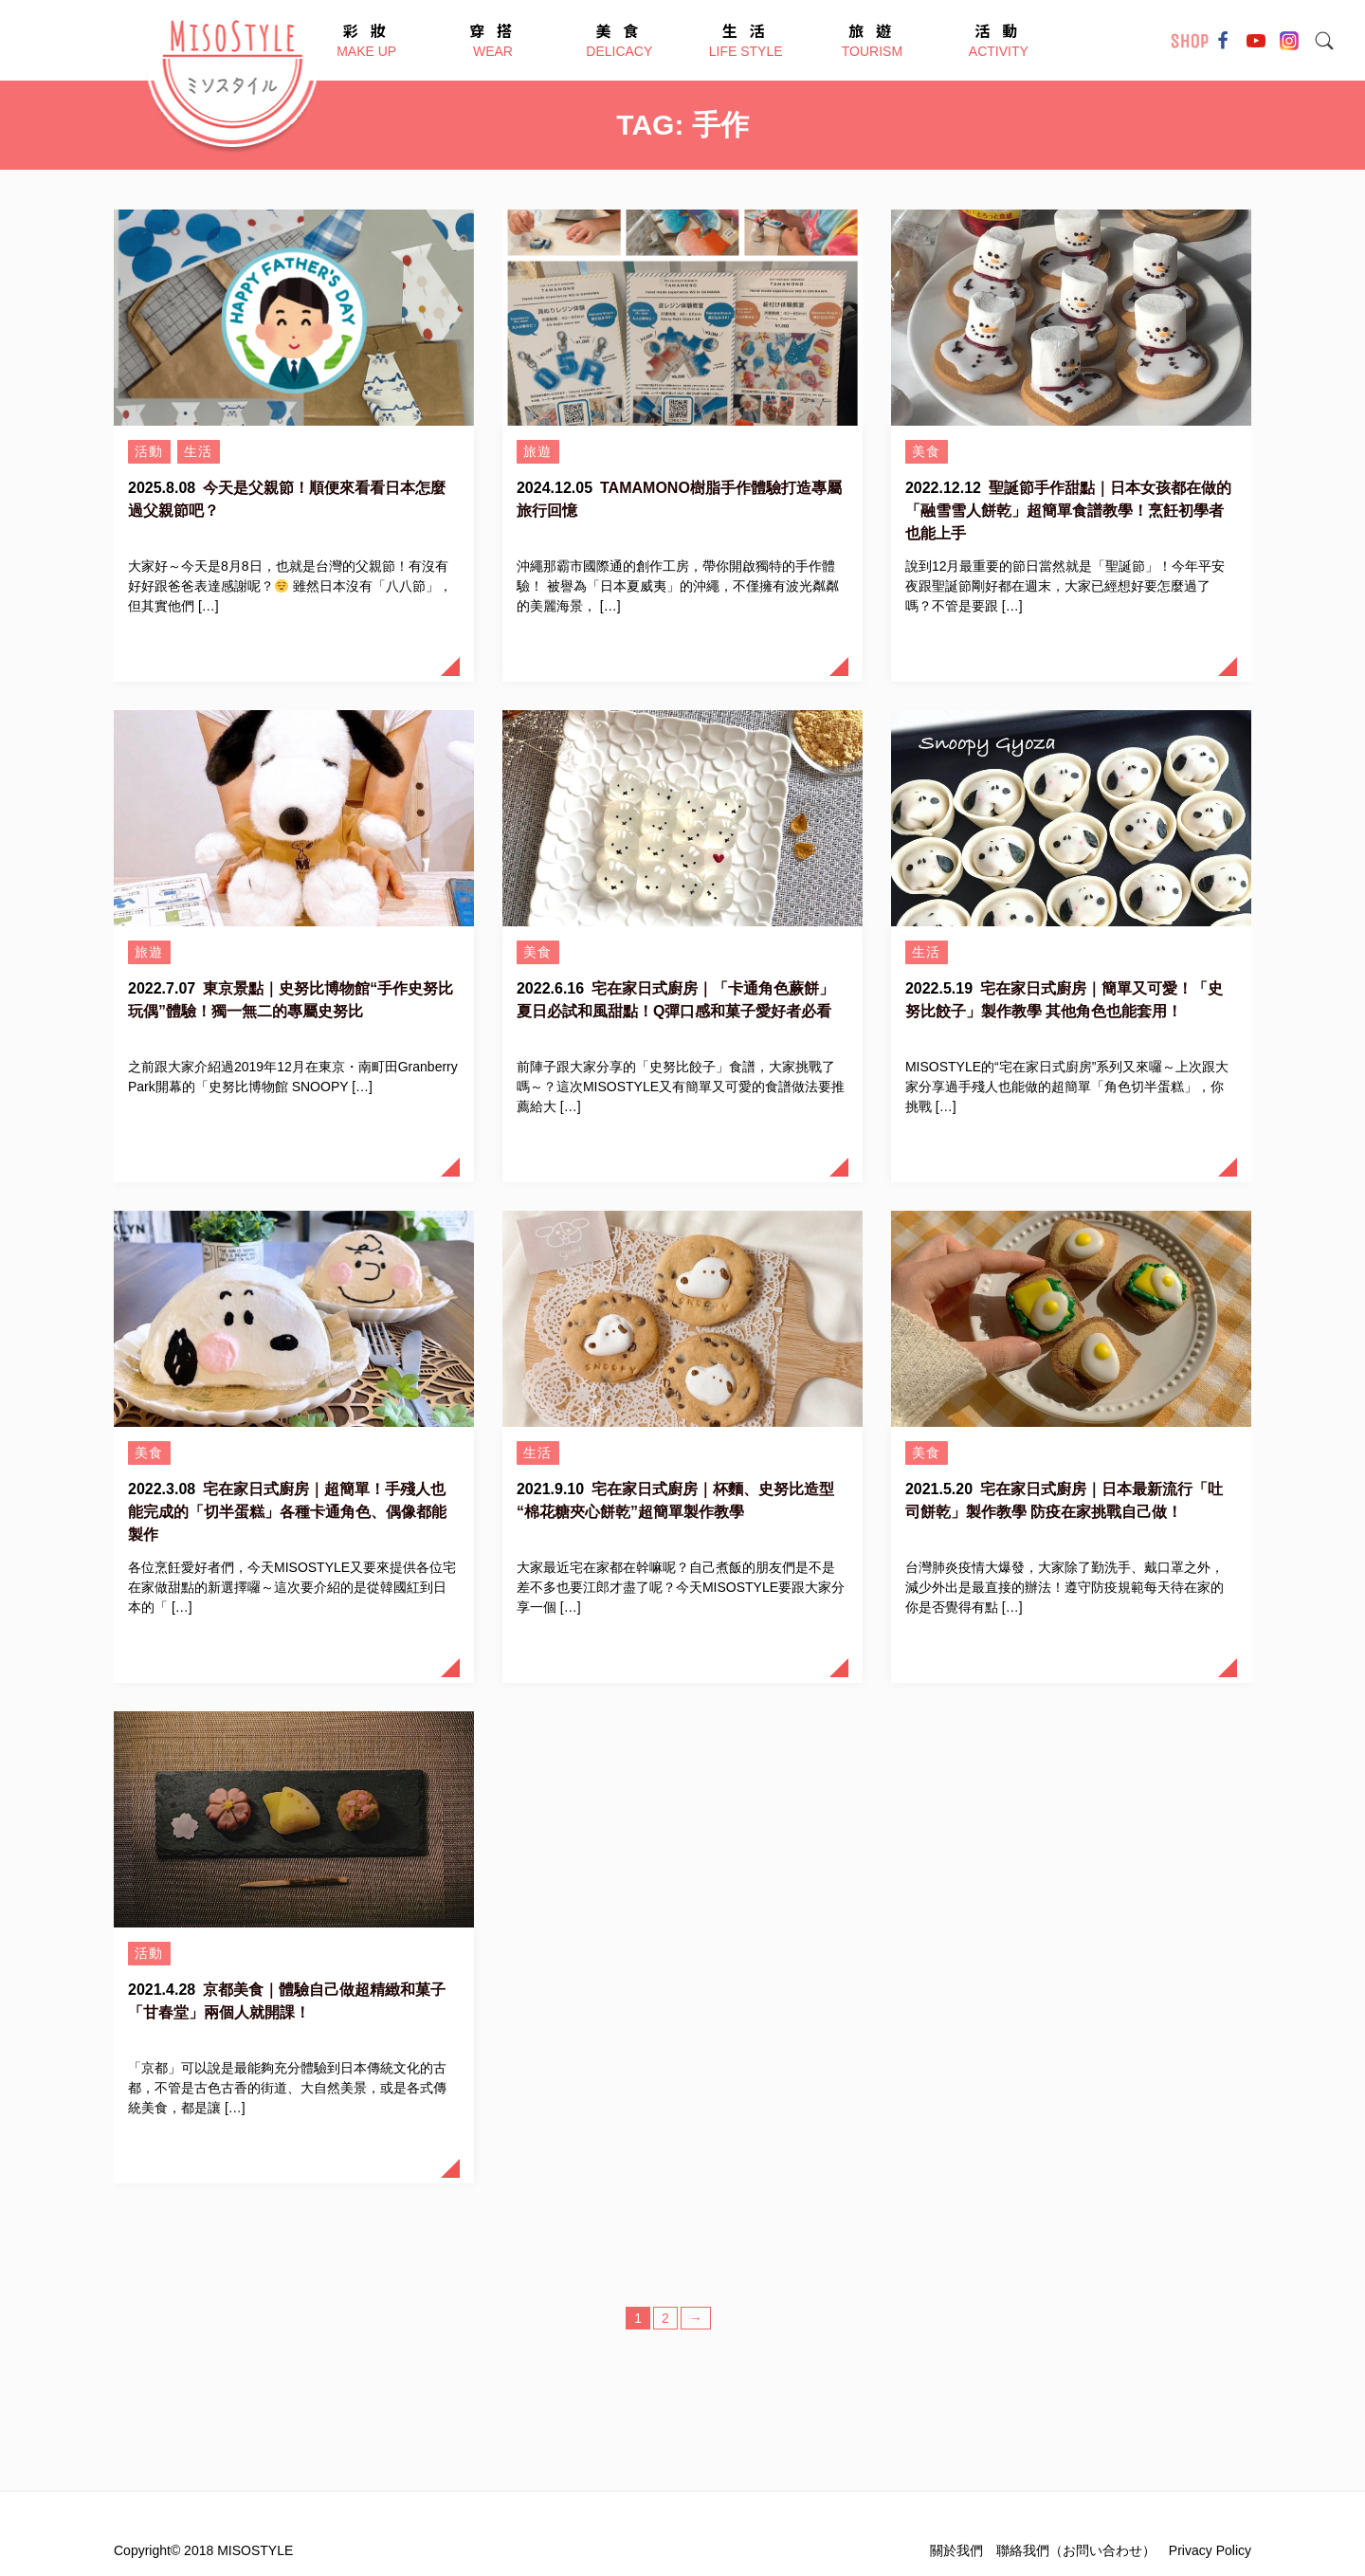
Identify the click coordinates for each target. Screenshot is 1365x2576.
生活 (198, 451)
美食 (926, 451)
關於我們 (956, 2550)
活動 (149, 451)
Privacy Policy (1210, 2550)
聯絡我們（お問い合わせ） (1076, 2550)
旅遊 (538, 451)
